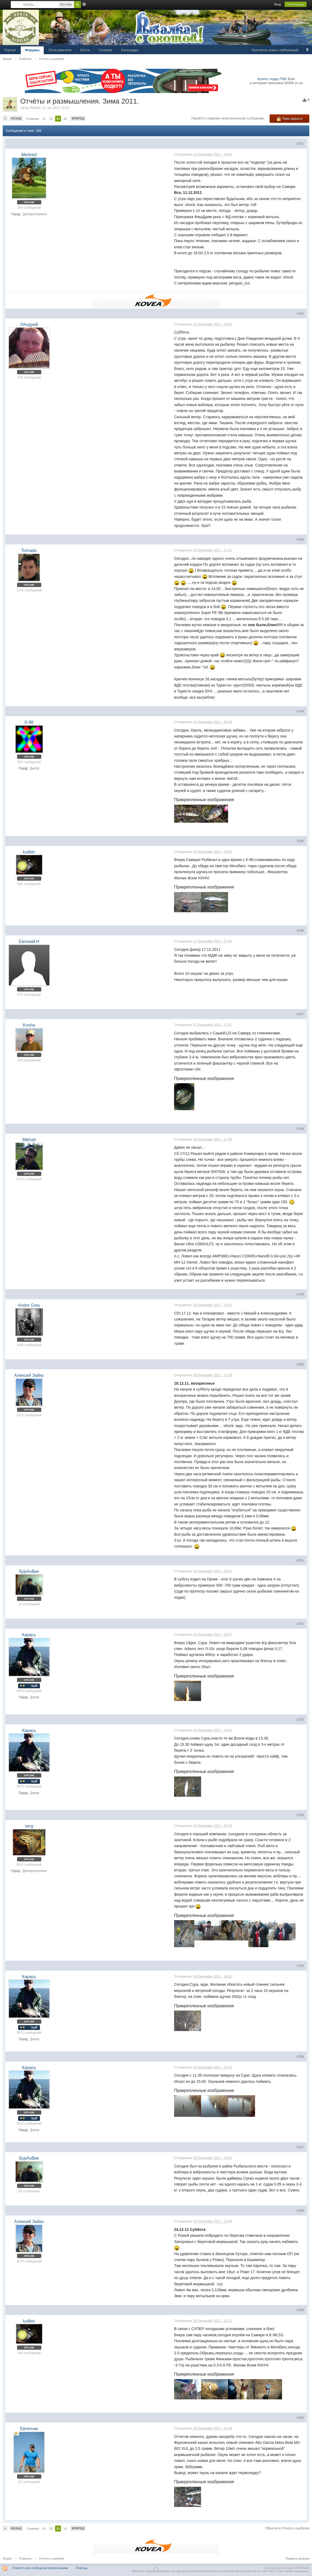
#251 (300, 1560)
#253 (300, 1719)
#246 (300, 930)
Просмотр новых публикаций (275, 50)
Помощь (82, 2568)
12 (50, 118)
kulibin (29, 852)
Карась (29, 1634)
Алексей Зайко (29, 1375)
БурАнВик (29, 1571)
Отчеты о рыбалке (52, 2558)
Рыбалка (25, 2558)
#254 (300, 1815)
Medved (29, 154)
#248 (300, 1129)
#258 (300, 2211)
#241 (300, 144)
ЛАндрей (29, 324)
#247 (300, 1014)
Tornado (29, 550)
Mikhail (29, 1139)
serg (29, 1826)
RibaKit (35, 108)
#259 (300, 2310)
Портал (10, 50)
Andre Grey (29, 1305)
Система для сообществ (280, 2568)
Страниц (32, 118)
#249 (300, 1294)
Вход (277, 4)
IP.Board (303, 2568)
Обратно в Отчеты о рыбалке (287, 2528)
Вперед (78, 118)
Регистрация (295, 4)
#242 (300, 313)
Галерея (105, 50)
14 (65, 118)
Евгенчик (29, 2428)
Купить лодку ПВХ (272, 79)
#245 (300, 841)
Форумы (32, 50)
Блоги (85, 50)
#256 (300, 2057)
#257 (300, 2147)
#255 (300, 1966)
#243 (300, 539)
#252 (300, 1624)
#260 (300, 2418)
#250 (300, 1364)
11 (44, 118)
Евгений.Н (29, 941)
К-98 (29, 722)
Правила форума (297, 2558)
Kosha (29, 1025)
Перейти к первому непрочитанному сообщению (227, 118)
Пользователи (60, 50)
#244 (300, 711)
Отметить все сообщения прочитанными (40, 2568)
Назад (16, 118)
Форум (7, 2558)
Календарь (130, 50)
